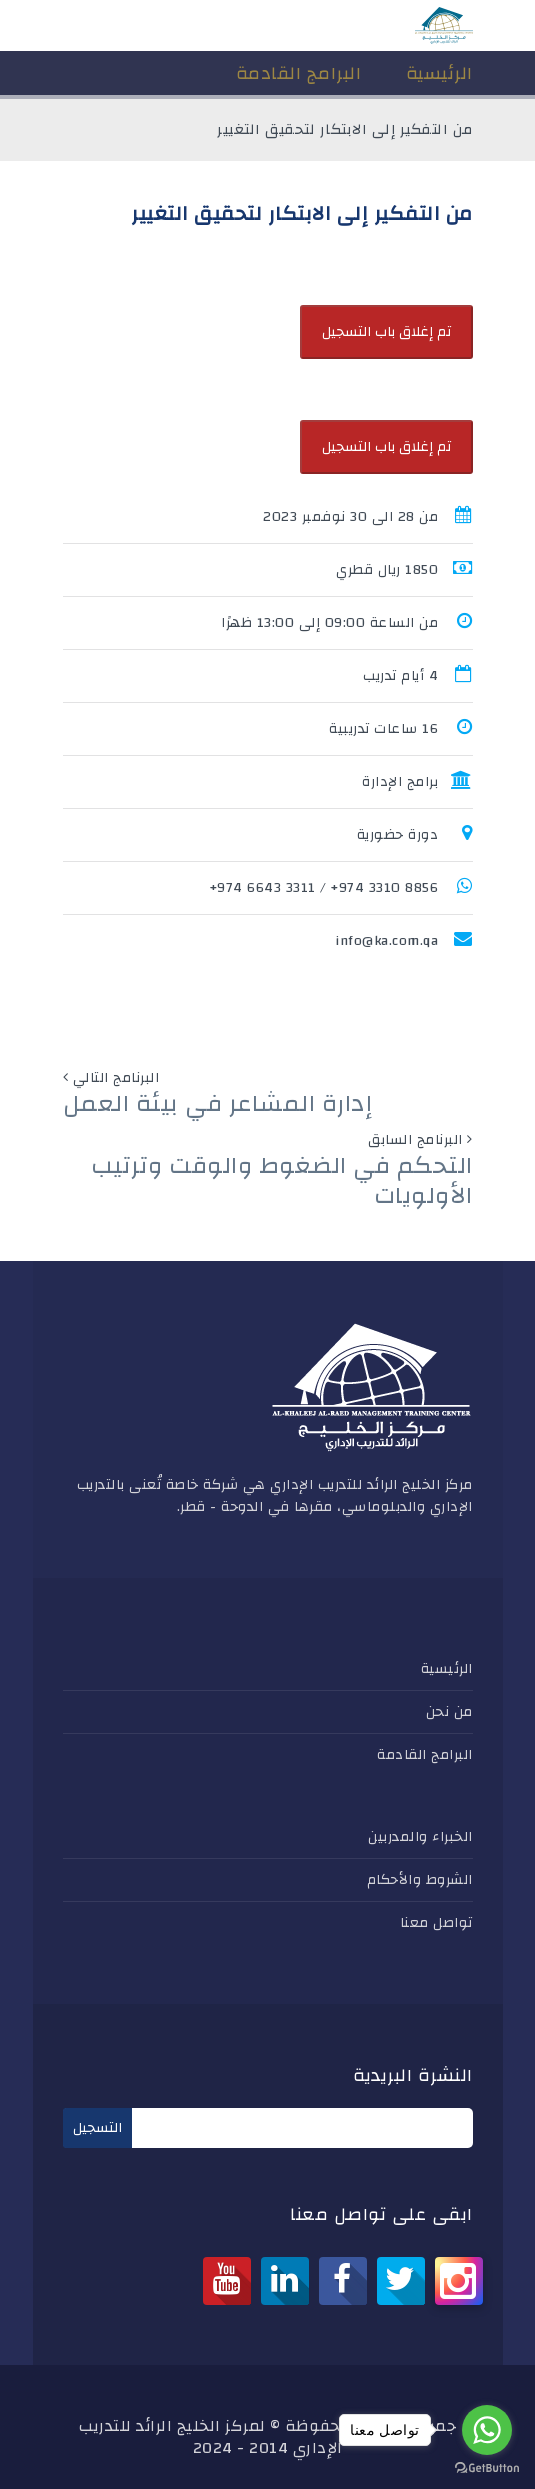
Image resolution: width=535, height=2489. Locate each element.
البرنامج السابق (415, 1140)
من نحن (449, 1712)
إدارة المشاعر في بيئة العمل (218, 1104)
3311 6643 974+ (263, 888)
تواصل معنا (436, 1923)
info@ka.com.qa (386, 941)
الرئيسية (447, 1669)
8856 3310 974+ (384, 888)
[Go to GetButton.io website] (487, 2468)
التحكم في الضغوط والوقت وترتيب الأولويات (282, 1181)
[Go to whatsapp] (487, 2430)
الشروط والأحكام (420, 1880)
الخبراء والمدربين (420, 1837)
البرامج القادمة (425, 1755)
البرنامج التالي (116, 1078)
